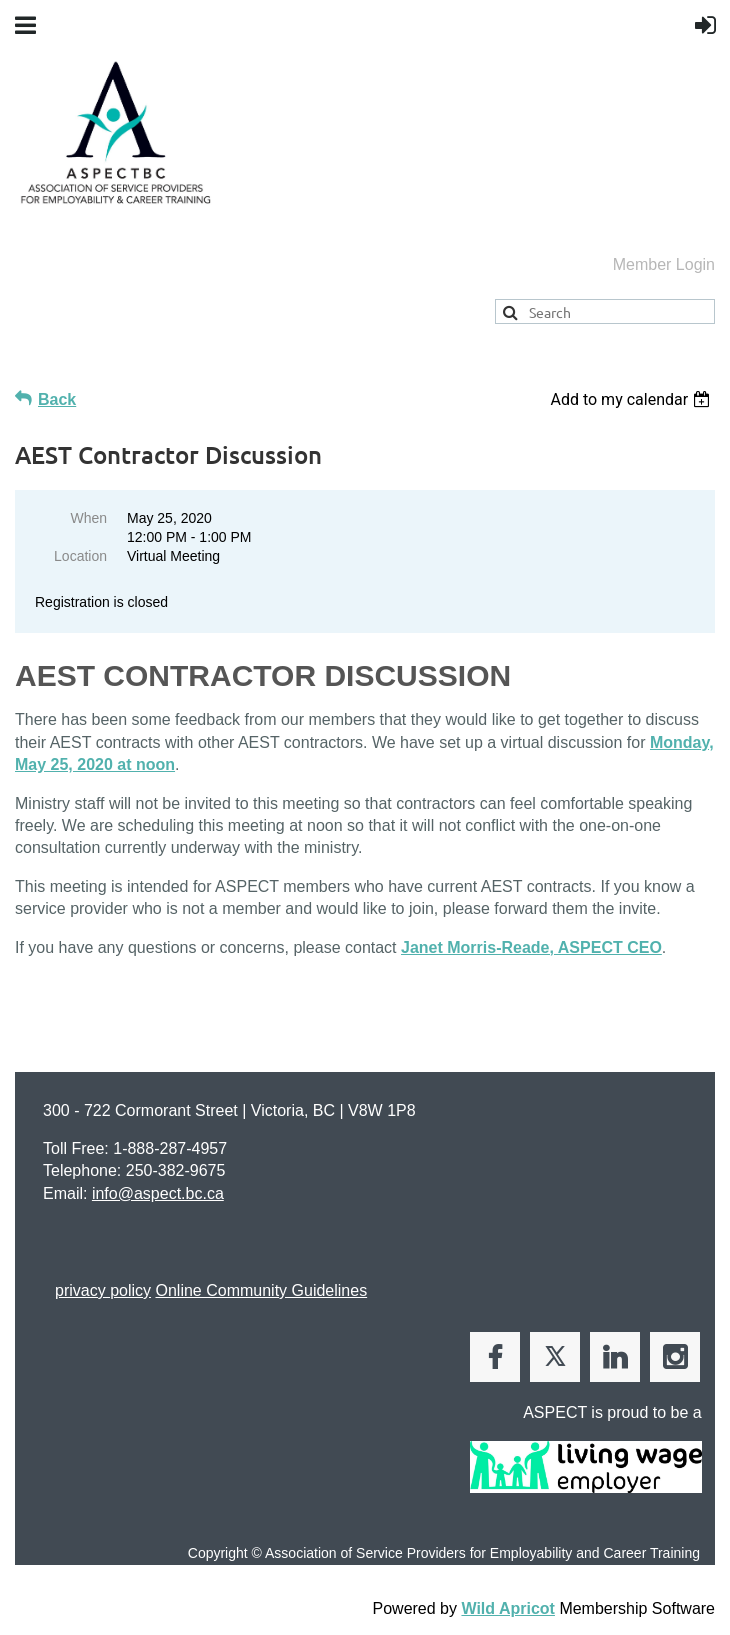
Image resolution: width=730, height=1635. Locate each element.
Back (57, 399)
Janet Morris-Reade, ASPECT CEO (531, 947)
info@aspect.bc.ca (158, 1193)
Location (80, 556)
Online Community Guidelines (261, 1290)
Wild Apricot (507, 1608)
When (88, 518)
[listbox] (632, 399)
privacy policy (103, 1290)
